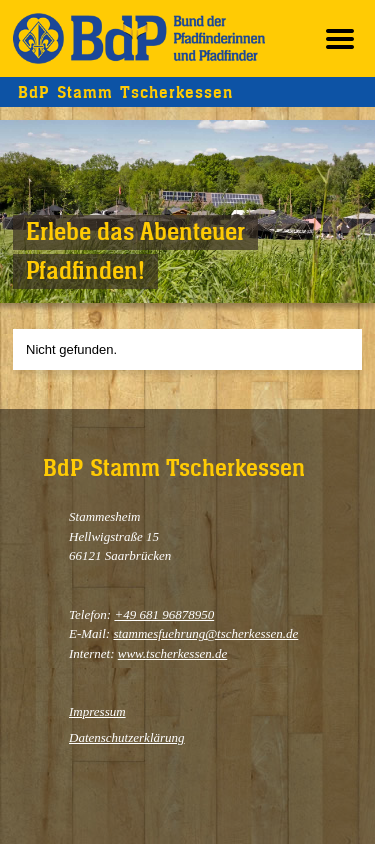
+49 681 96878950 (164, 614)
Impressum (97, 711)
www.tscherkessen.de (173, 653)
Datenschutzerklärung (127, 737)
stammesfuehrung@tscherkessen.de (205, 633)
